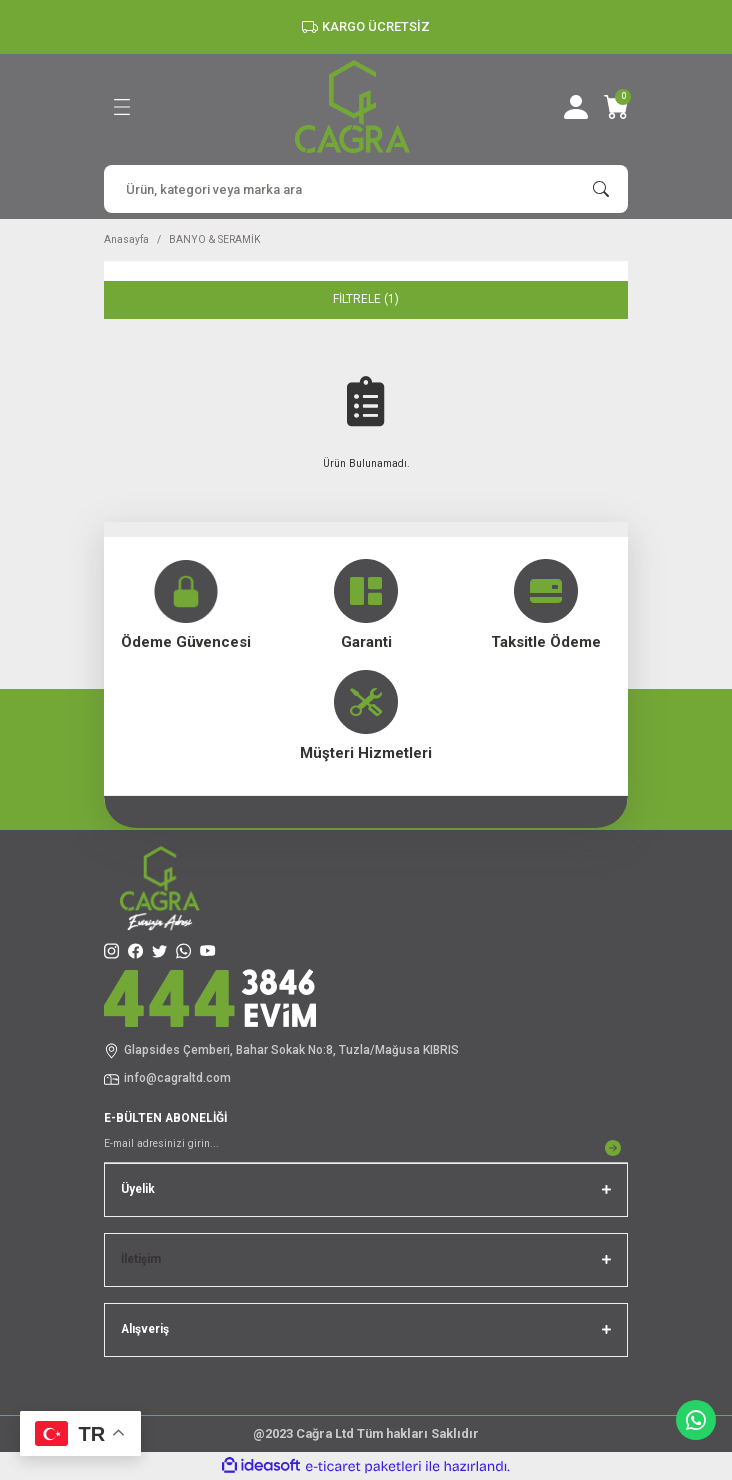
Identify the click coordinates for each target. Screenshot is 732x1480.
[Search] (366, 189)
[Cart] (616, 107)
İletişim (141, 1259)
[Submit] (613, 1148)
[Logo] (352, 106)
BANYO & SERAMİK (215, 239)
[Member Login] (576, 107)
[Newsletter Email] (366, 1148)
